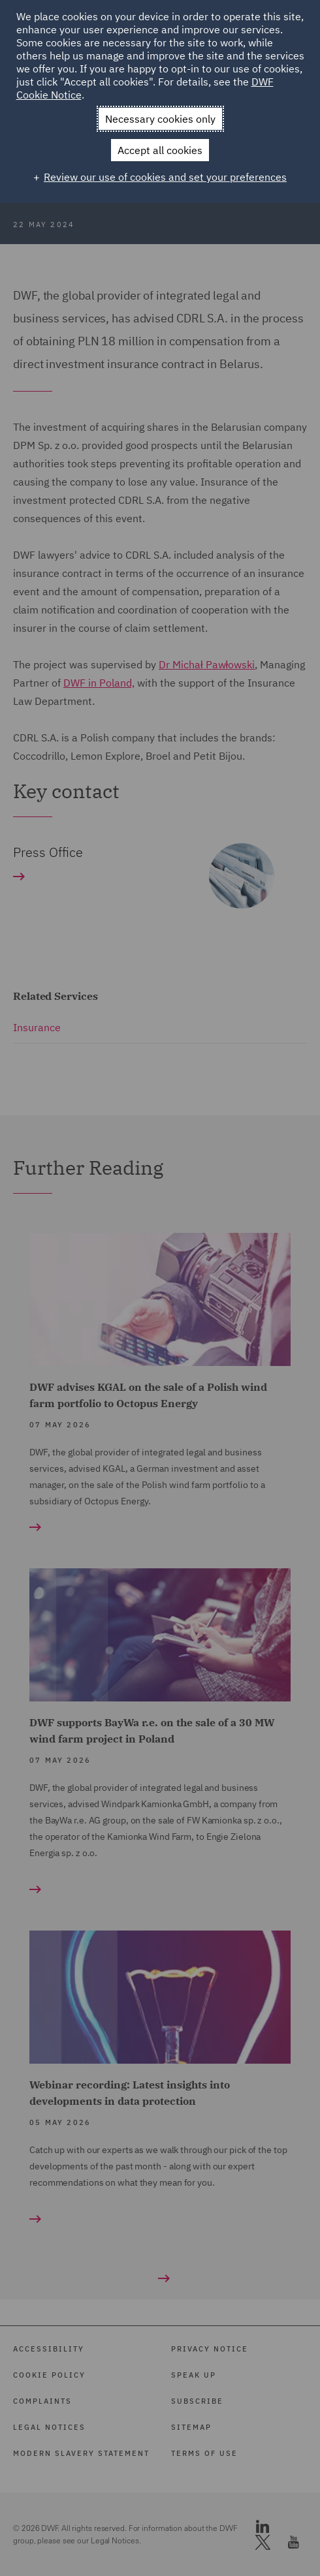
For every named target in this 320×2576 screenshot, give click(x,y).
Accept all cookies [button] (160, 150)
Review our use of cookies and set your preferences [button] (165, 176)
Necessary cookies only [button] (160, 118)
